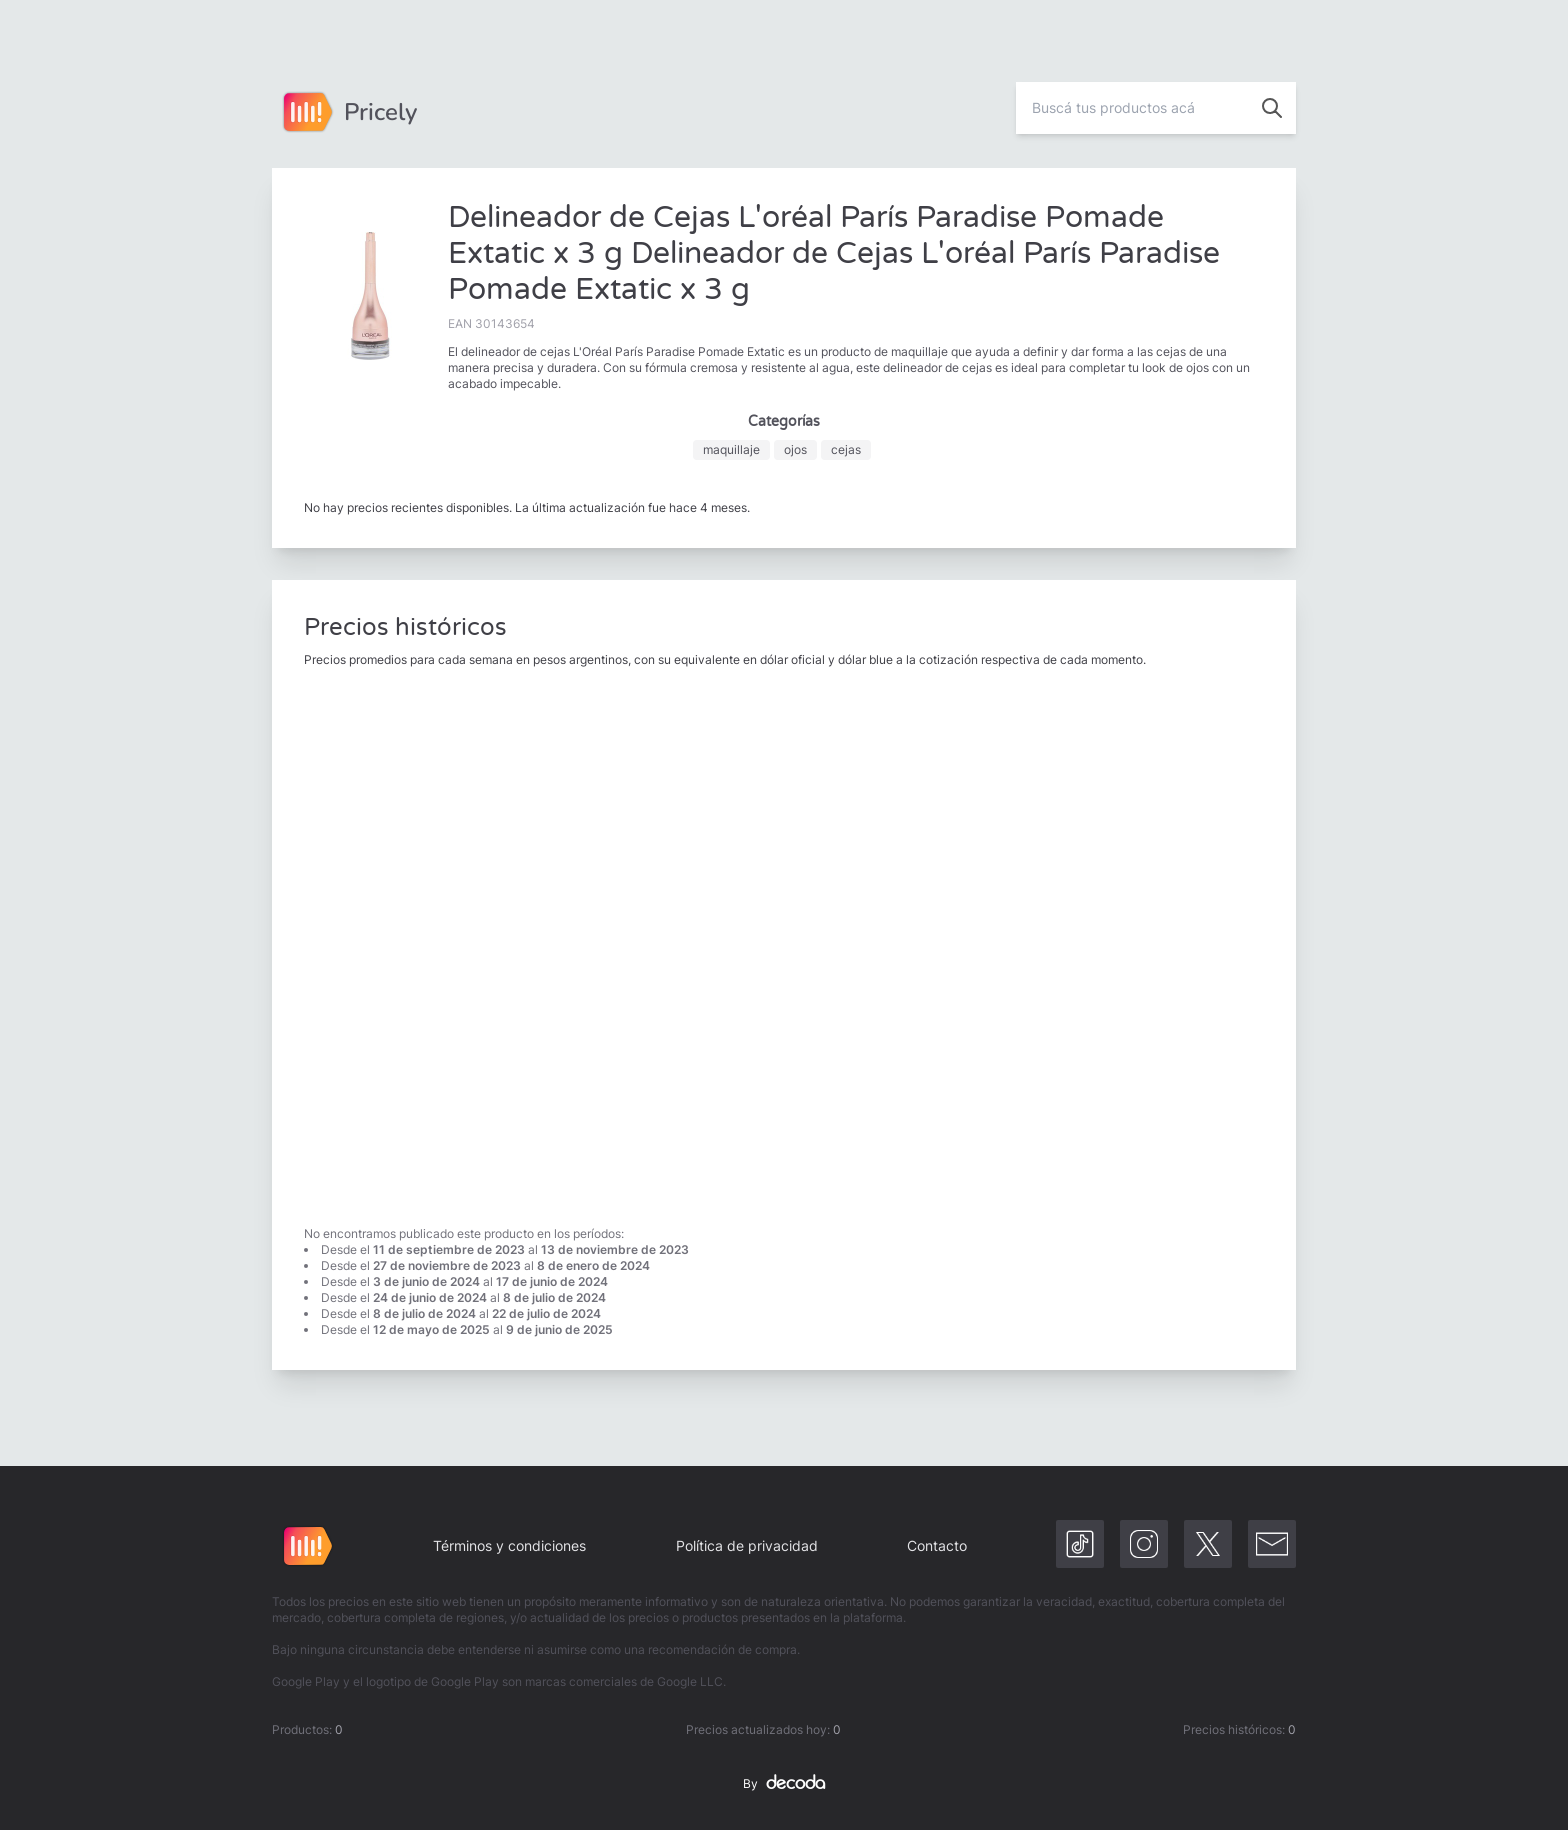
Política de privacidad (747, 1545)
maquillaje (731, 449)
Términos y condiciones (509, 1545)
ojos (795, 449)
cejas (846, 449)
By (784, 1784)
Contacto (937, 1545)
